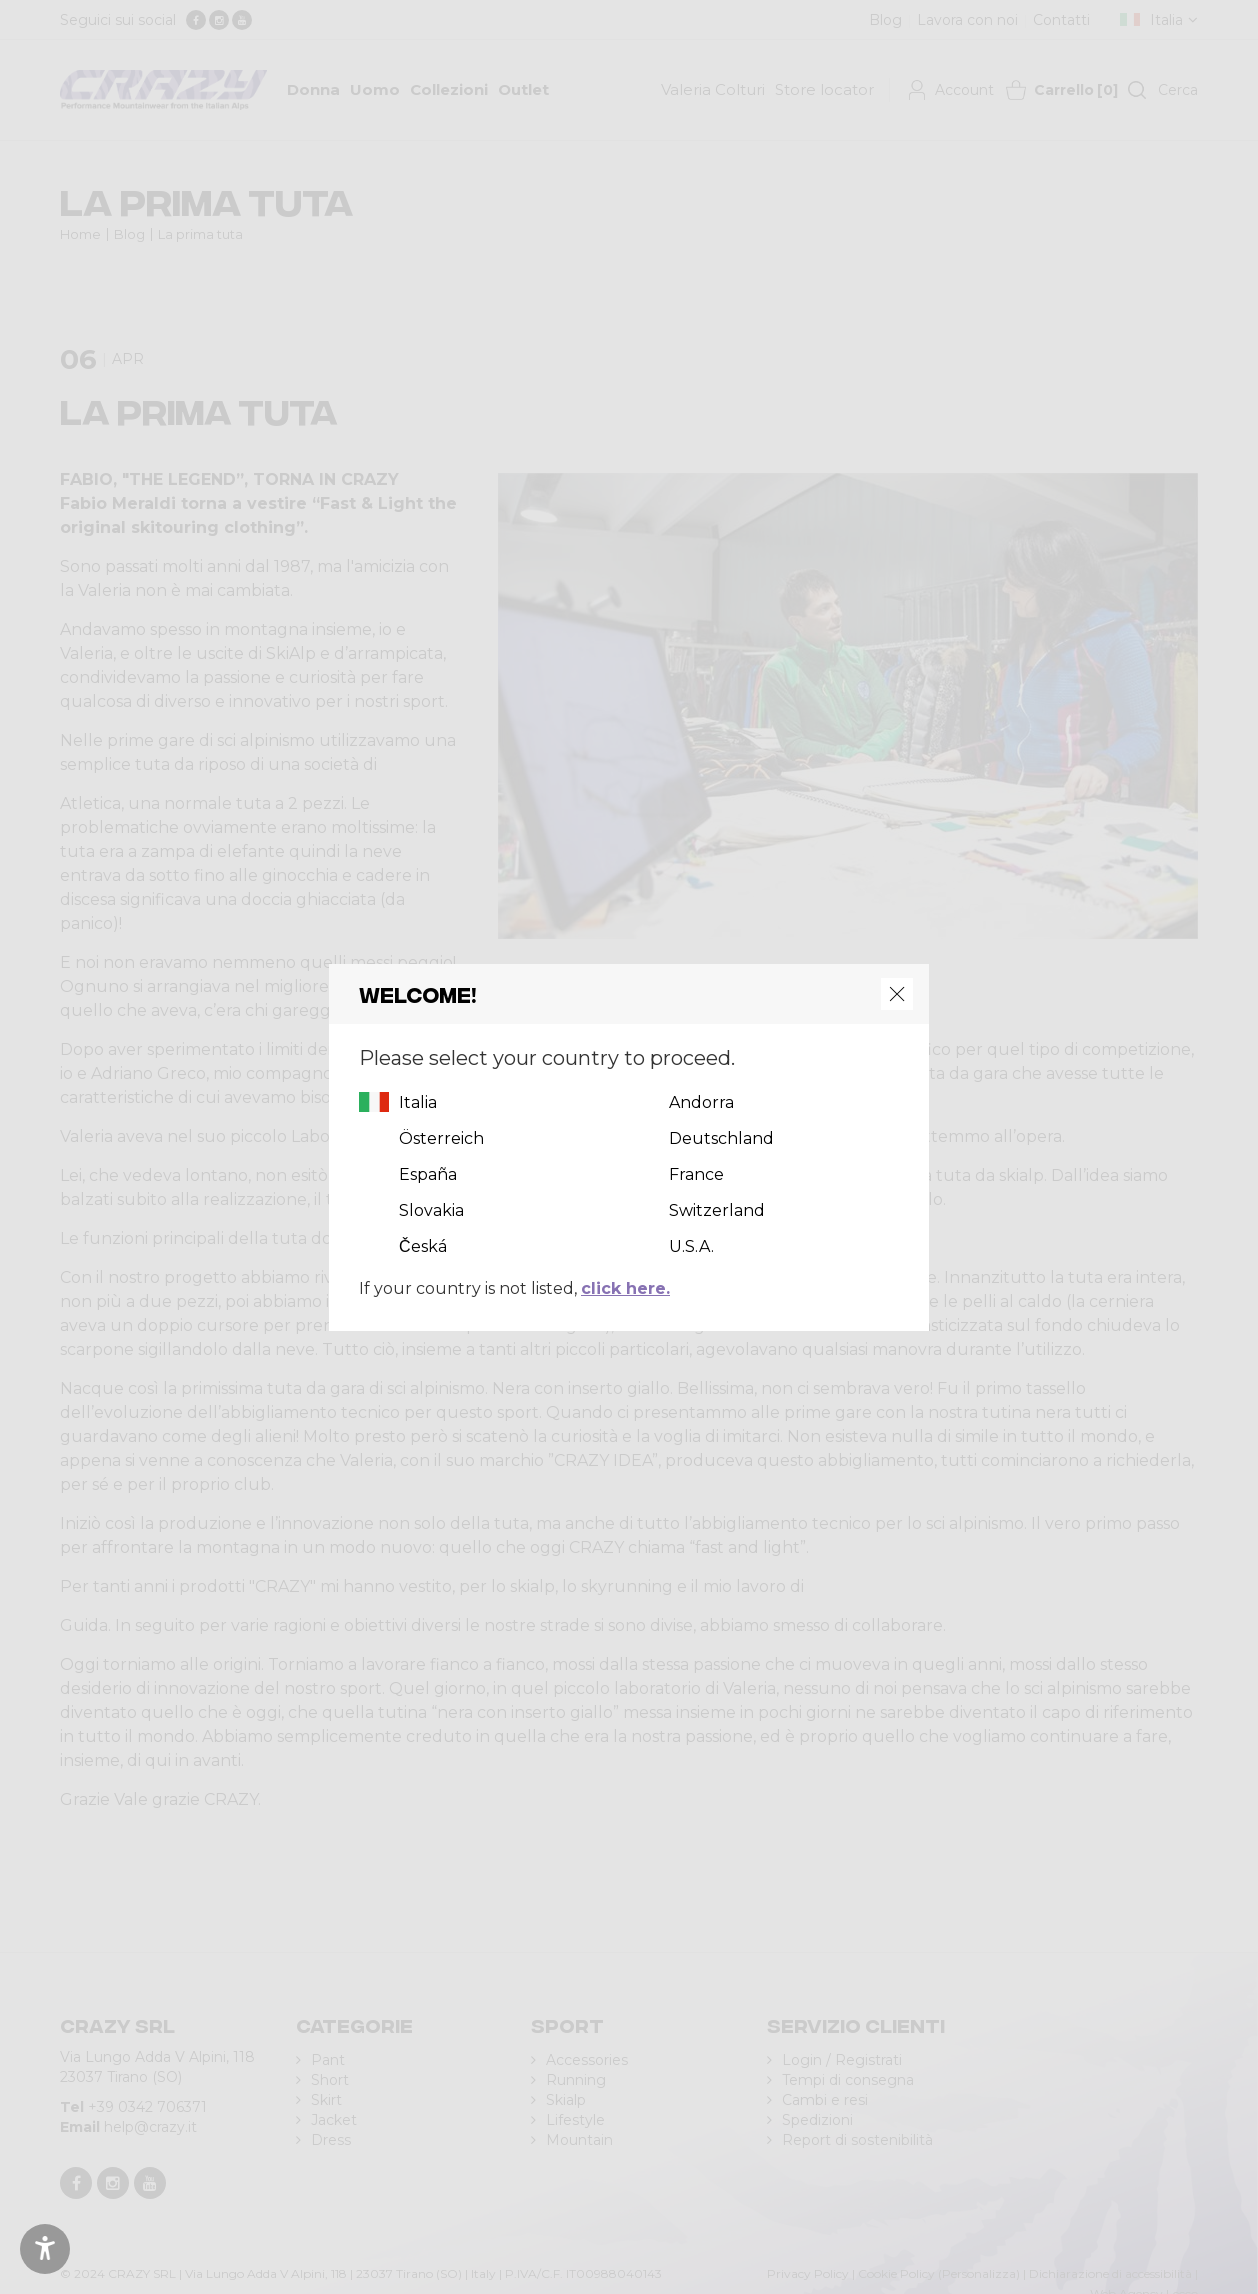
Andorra (701, 1102)
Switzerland (717, 1210)
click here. (625, 1288)
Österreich (441, 1138)
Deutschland (721, 1138)
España (428, 1174)
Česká (423, 1246)
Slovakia (431, 1210)
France (696, 1174)
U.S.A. (691, 1246)
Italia (418, 1102)
